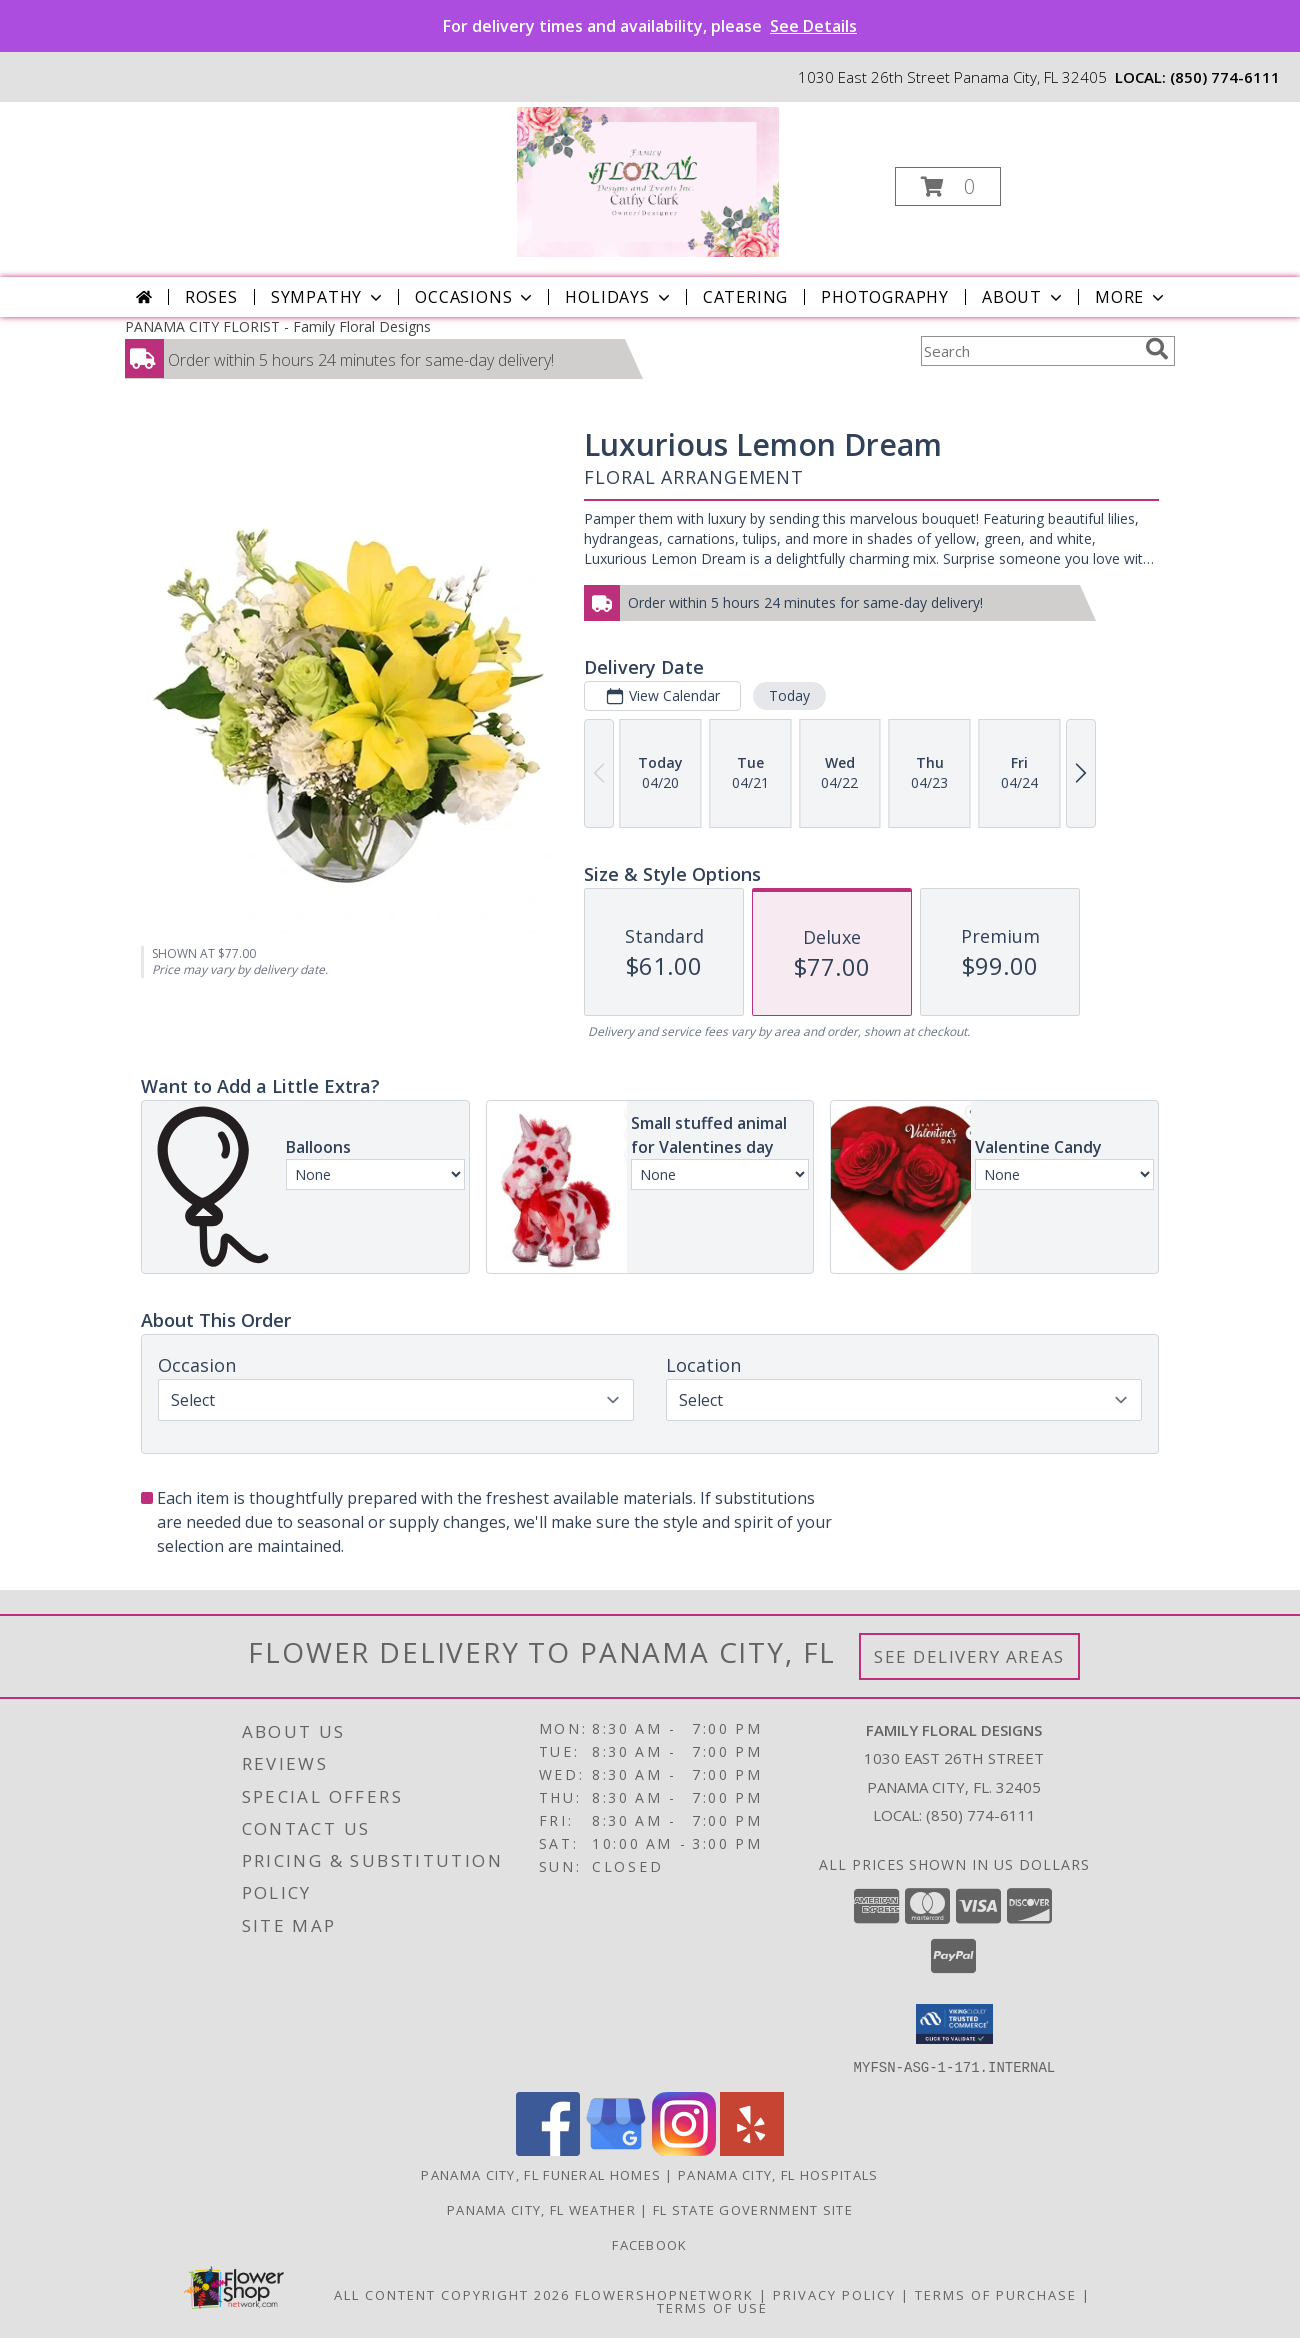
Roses (211, 297)
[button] (948, 186)
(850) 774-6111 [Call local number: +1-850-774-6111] (1225, 77)
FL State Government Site (753, 2209)
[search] (1157, 349)
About (1024, 297)
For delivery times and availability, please (650, 26)
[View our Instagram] (684, 2149)
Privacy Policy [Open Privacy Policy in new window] (834, 2294)
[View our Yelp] (752, 2149)
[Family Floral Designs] (648, 180)
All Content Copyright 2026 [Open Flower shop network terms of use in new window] (452, 2294)
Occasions (475, 297)
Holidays (619, 297)
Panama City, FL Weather (541, 2209)
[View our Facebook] (548, 2149)
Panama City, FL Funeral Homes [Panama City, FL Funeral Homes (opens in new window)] (541, 2174)
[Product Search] (1029, 351)
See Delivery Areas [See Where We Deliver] (969, 1656)
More (1131, 297)
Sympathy (328, 297)
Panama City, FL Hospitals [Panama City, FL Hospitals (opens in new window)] (778, 2174)
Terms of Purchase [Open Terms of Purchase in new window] (996, 2294)
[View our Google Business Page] (616, 2149)
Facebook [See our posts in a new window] (649, 2244)
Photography (885, 297)
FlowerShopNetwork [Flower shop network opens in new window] (664, 2294)
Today (789, 695)
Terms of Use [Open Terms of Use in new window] (712, 2307)
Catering (745, 297)
